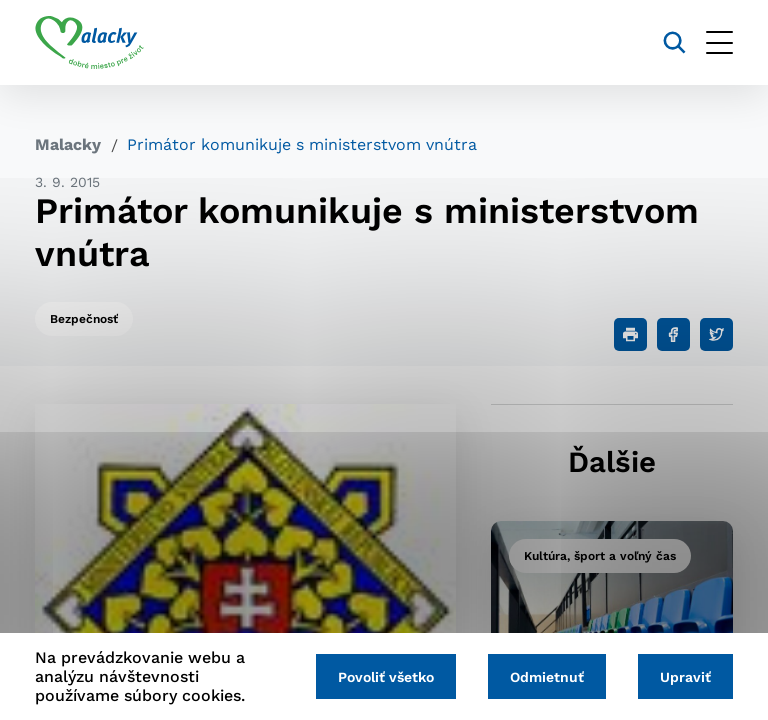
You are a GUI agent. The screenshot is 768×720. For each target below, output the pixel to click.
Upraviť (685, 677)
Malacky (68, 144)
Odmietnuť (547, 677)
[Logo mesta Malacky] (89, 43)
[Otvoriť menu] (719, 42)
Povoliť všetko (386, 677)
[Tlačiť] (630, 334)
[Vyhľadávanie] (674, 42)
